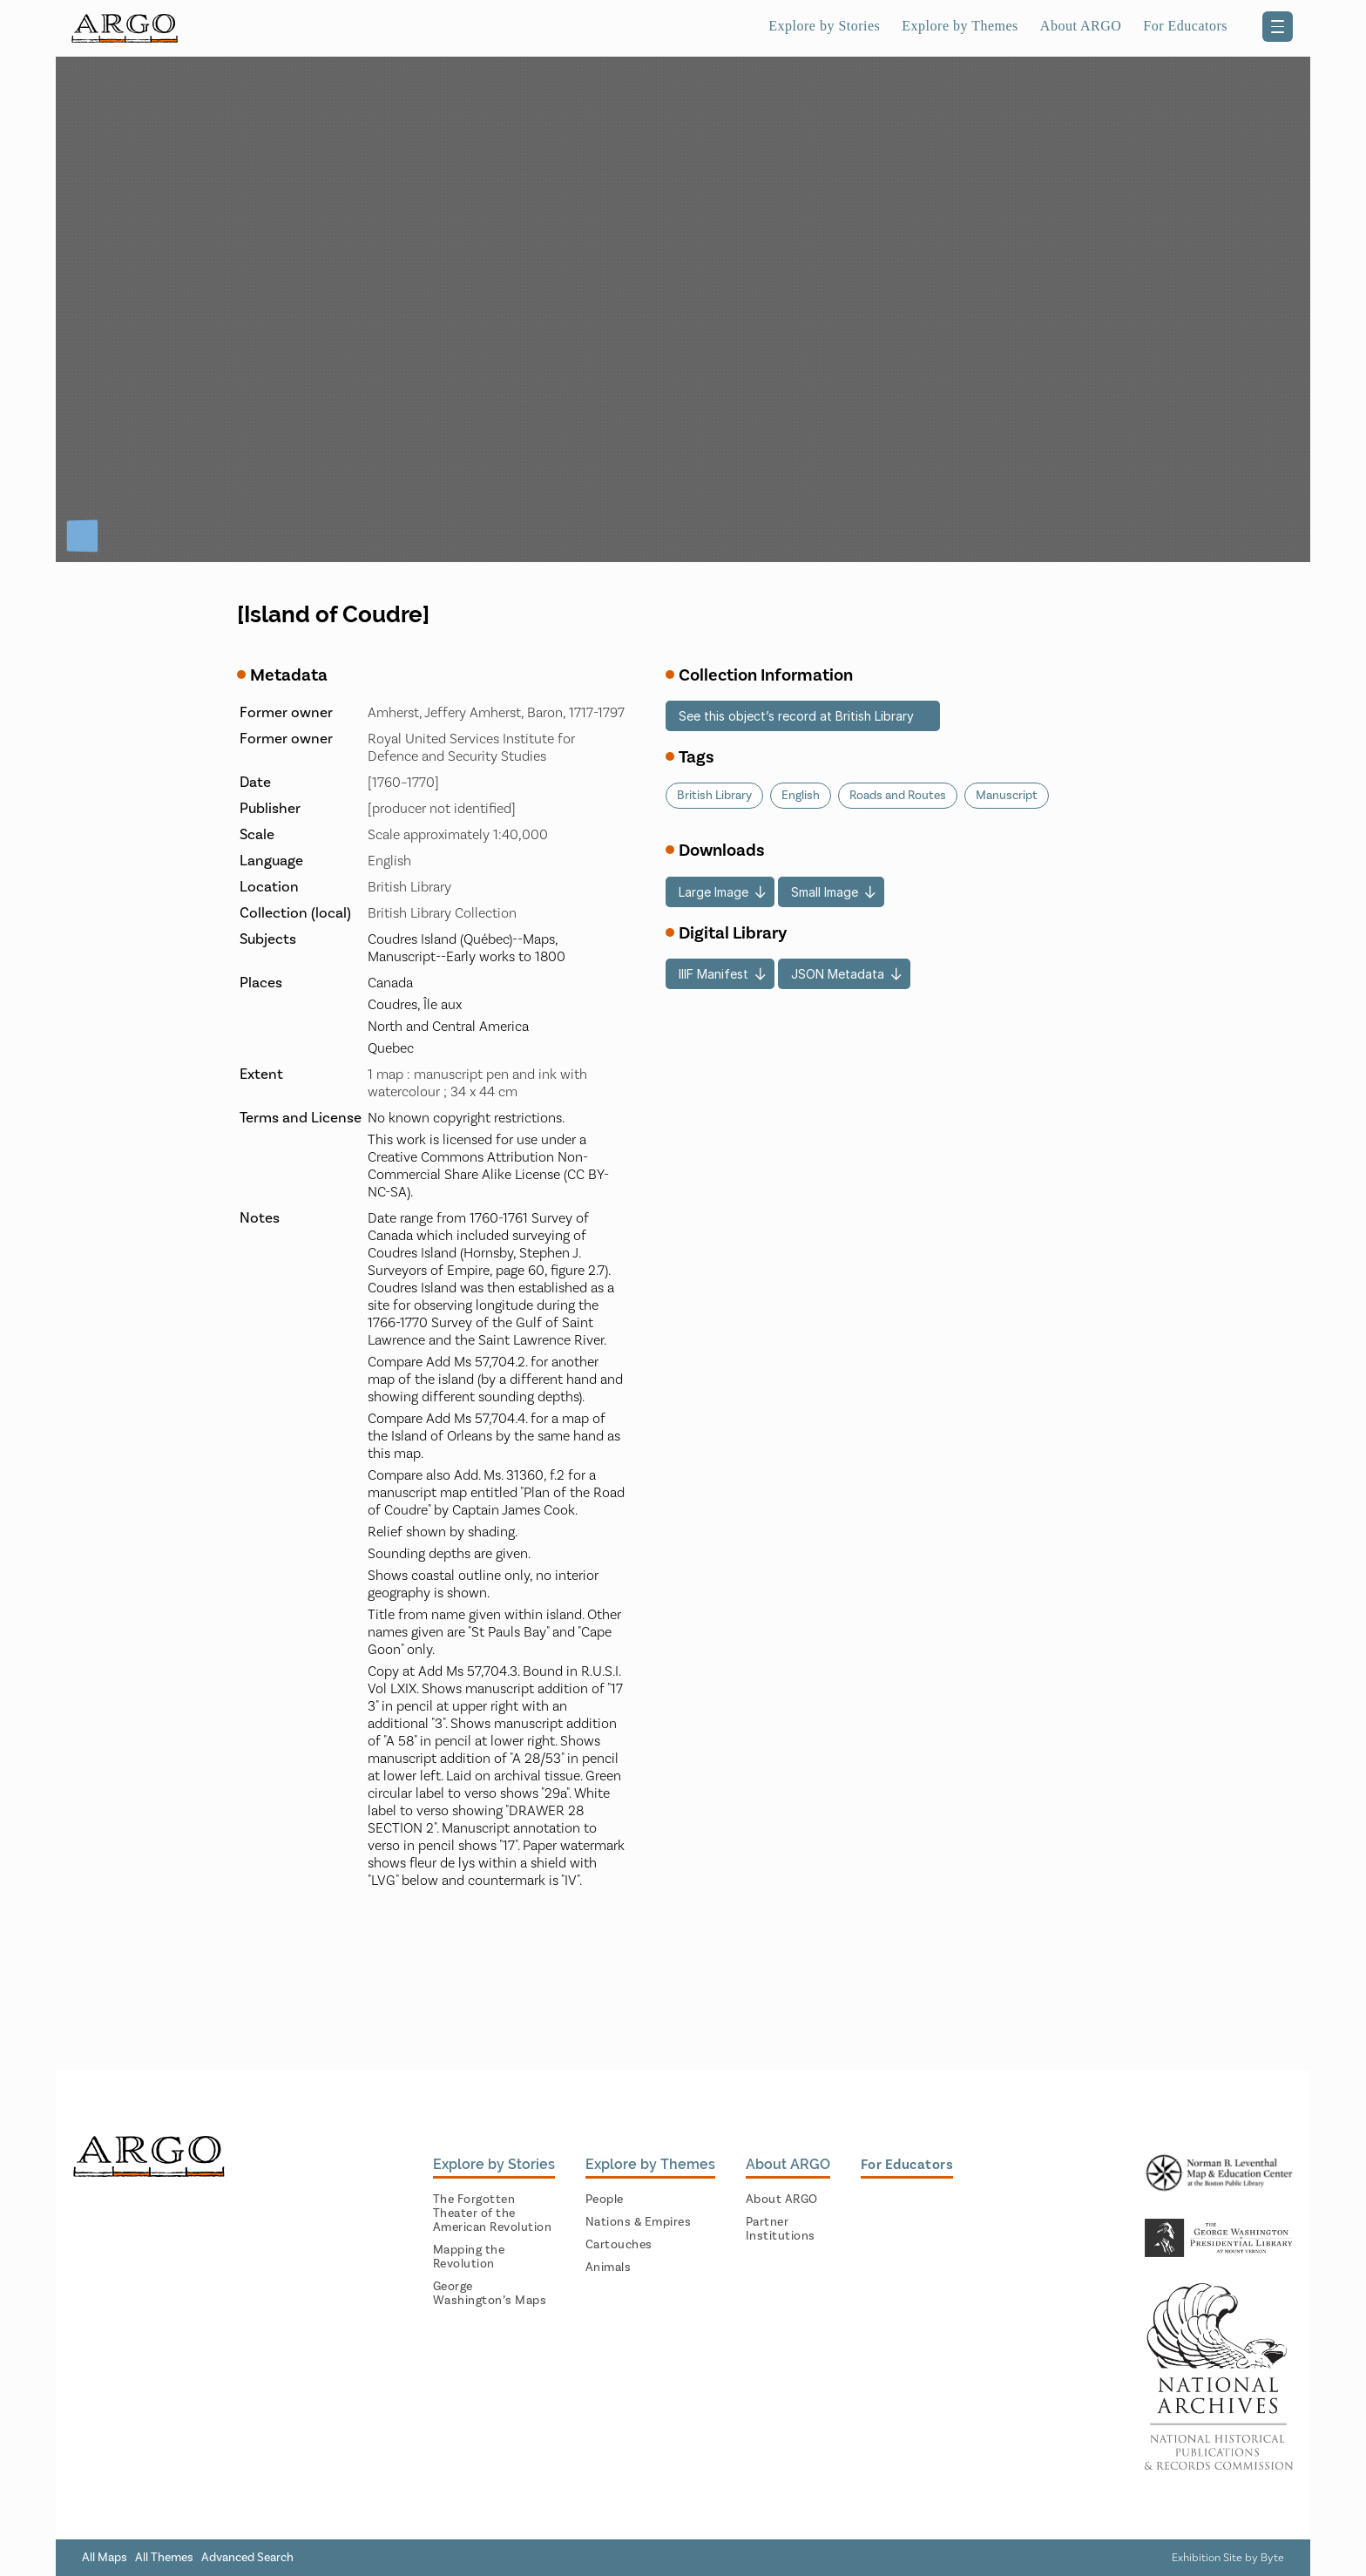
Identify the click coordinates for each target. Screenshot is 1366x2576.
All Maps (104, 2558)
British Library (714, 795)
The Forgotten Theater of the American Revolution (492, 2213)
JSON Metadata (837, 973)
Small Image (824, 892)
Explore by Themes (960, 25)
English (800, 795)
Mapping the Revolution (469, 2257)
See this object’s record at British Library (796, 715)
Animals (608, 2267)
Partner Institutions (780, 2229)
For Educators (1185, 25)
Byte (1272, 2558)
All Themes (164, 2558)
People (604, 2199)
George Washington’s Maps (490, 2293)
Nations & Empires (638, 2222)
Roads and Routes (897, 795)
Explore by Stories (824, 25)
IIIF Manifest (713, 973)
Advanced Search (247, 2558)
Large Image (713, 892)
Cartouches (619, 2245)
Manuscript (1007, 795)
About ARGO (1080, 25)
